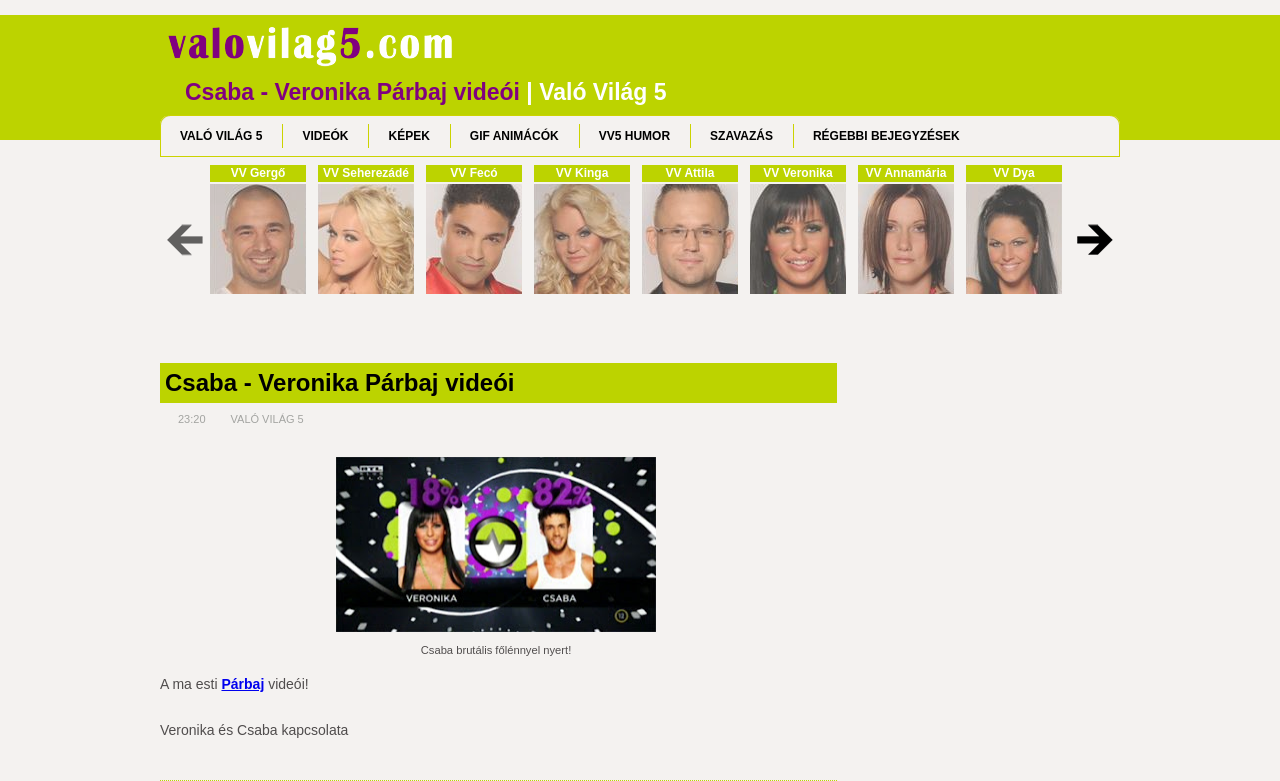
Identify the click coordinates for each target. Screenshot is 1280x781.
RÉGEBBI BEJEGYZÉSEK (886, 136)
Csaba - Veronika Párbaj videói (339, 383)
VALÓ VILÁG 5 (221, 136)
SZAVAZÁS (741, 136)
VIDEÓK (325, 136)
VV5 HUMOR (634, 136)
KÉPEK (408, 136)
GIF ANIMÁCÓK (514, 136)
